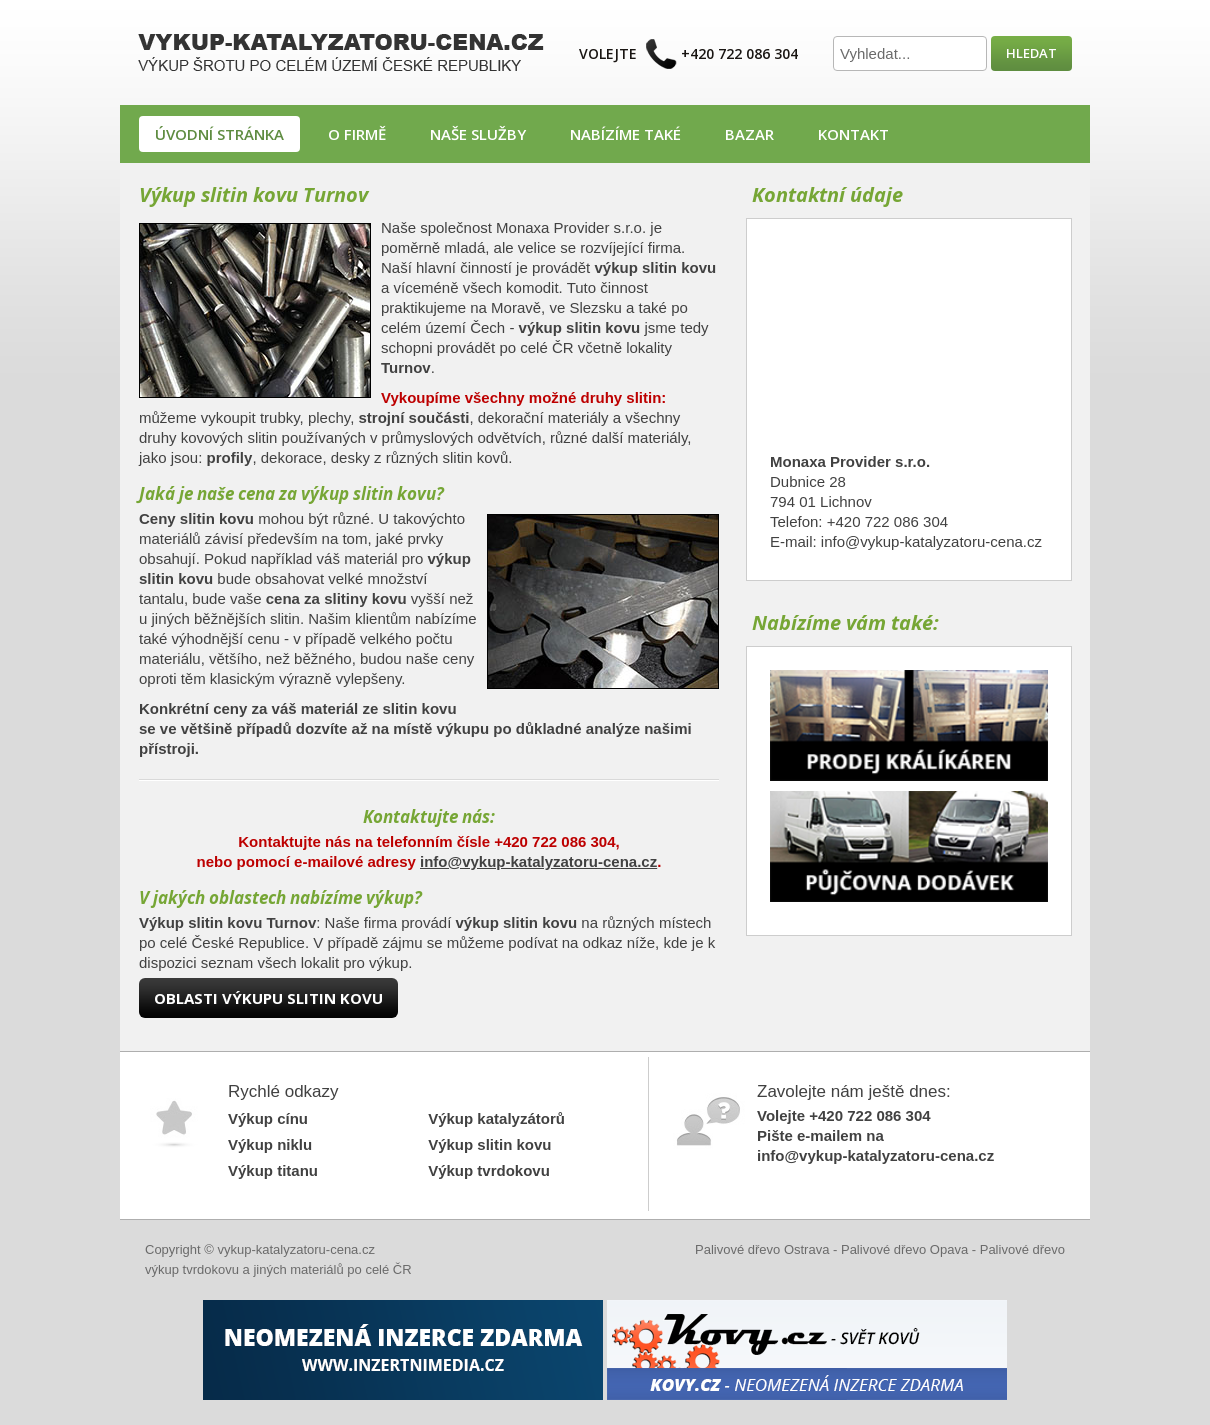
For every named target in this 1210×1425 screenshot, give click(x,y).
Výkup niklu (270, 1144)
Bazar (749, 134)
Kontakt (853, 134)
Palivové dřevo (1022, 1249)
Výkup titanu (273, 1170)
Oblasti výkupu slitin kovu (268, 998)
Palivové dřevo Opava (904, 1249)
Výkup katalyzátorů (496, 1118)
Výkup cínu (268, 1118)
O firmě (357, 134)
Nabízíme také (625, 134)
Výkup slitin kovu (489, 1144)
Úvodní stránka (219, 134)
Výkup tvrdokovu (489, 1170)
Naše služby (478, 134)
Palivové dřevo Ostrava (762, 1249)
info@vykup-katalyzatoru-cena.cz (538, 861)
